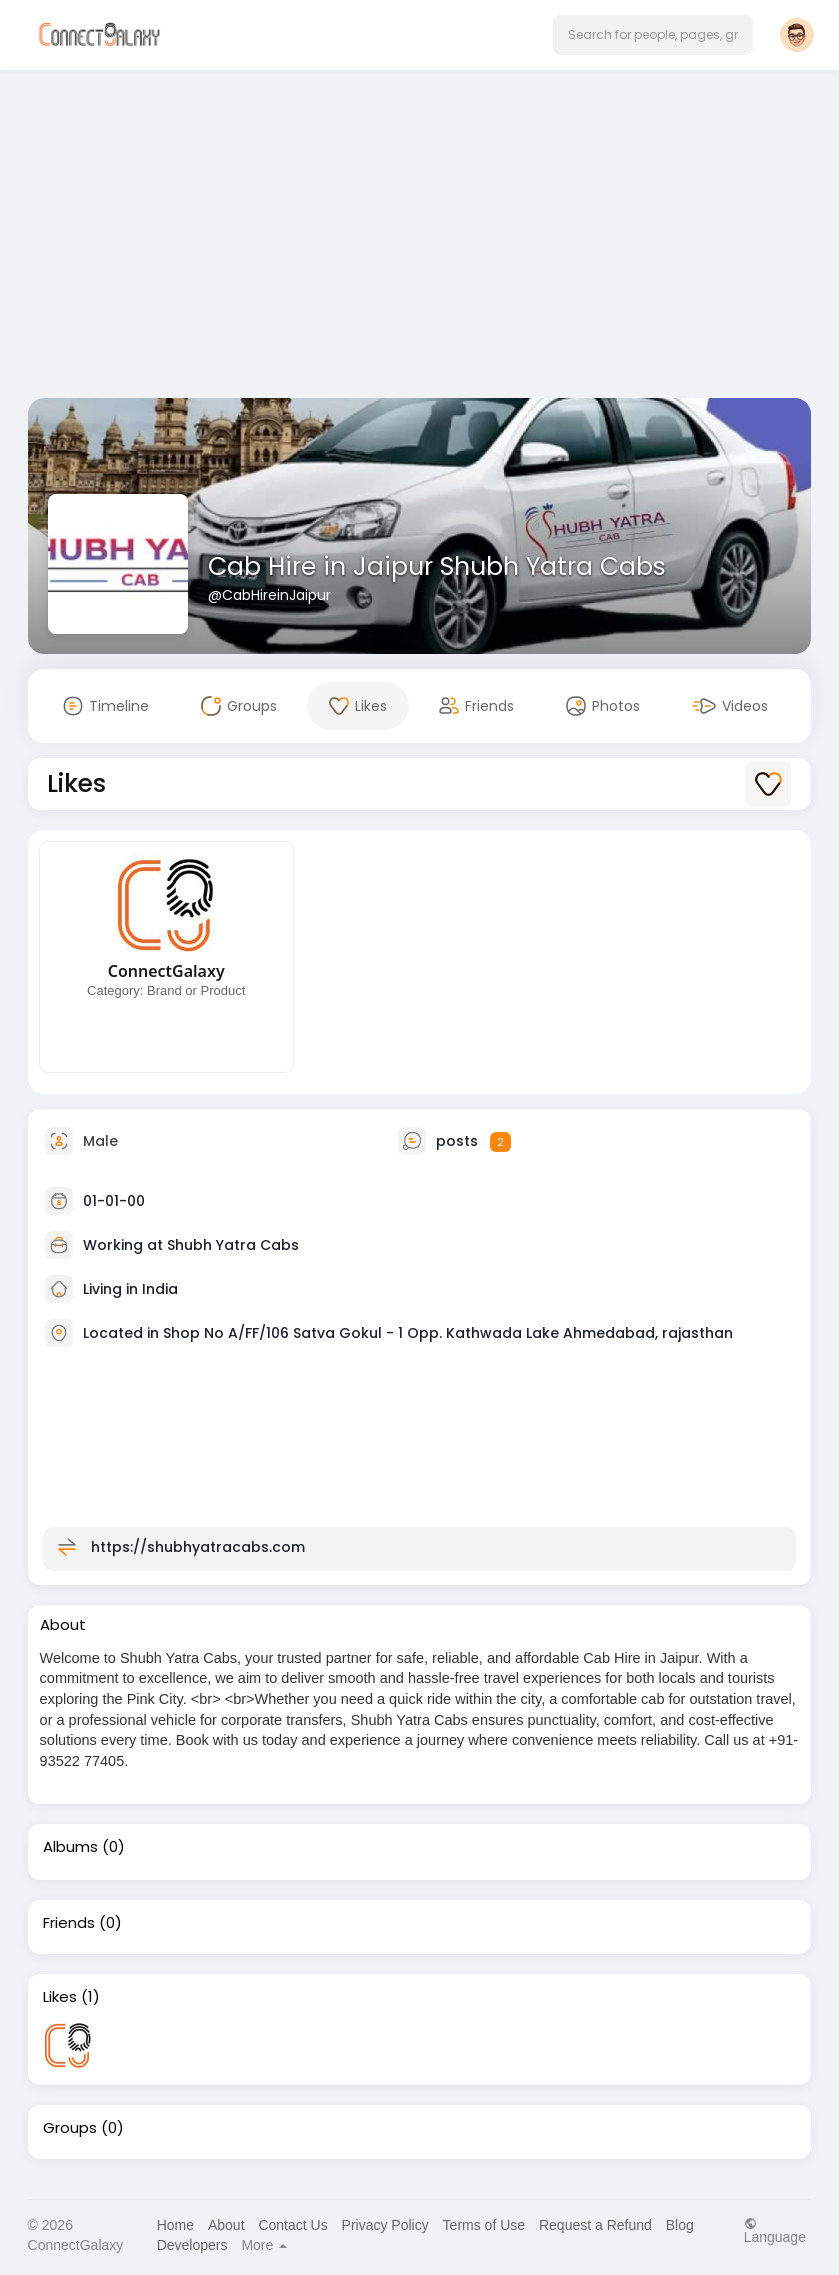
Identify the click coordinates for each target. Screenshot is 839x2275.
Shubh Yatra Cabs (233, 1245)
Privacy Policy (385, 2225)
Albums (70, 1847)
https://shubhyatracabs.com (198, 1547)
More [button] (264, 2245)
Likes (60, 1997)
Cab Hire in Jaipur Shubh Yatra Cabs (437, 566)
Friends (69, 1923)
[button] (653, 35)
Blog (680, 2225)
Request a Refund (595, 2225)
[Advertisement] (420, 238)
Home (175, 2225)
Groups (70, 2128)
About (226, 2225)
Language (775, 2230)
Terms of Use (484, 2225)
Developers (192, 2245)
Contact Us (292, 2225)
